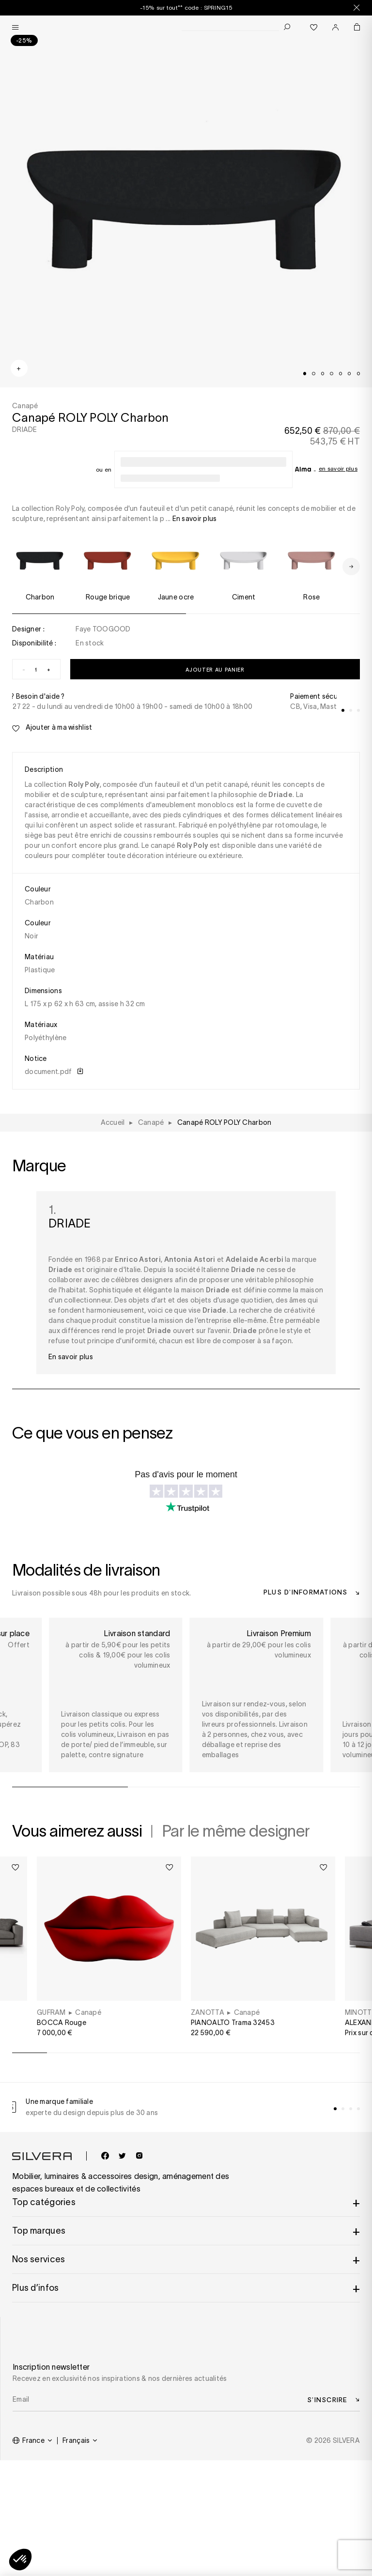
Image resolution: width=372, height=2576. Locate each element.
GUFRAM (51, 2012)
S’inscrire (327, 2399)
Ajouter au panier (215, 669)
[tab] (304, 373)
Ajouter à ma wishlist (52, 727)
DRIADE (24, 429)
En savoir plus (338, 468)
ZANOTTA (207, 2012)
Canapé (88, 2012)
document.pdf (54, 1071)
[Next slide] (351, 566)
